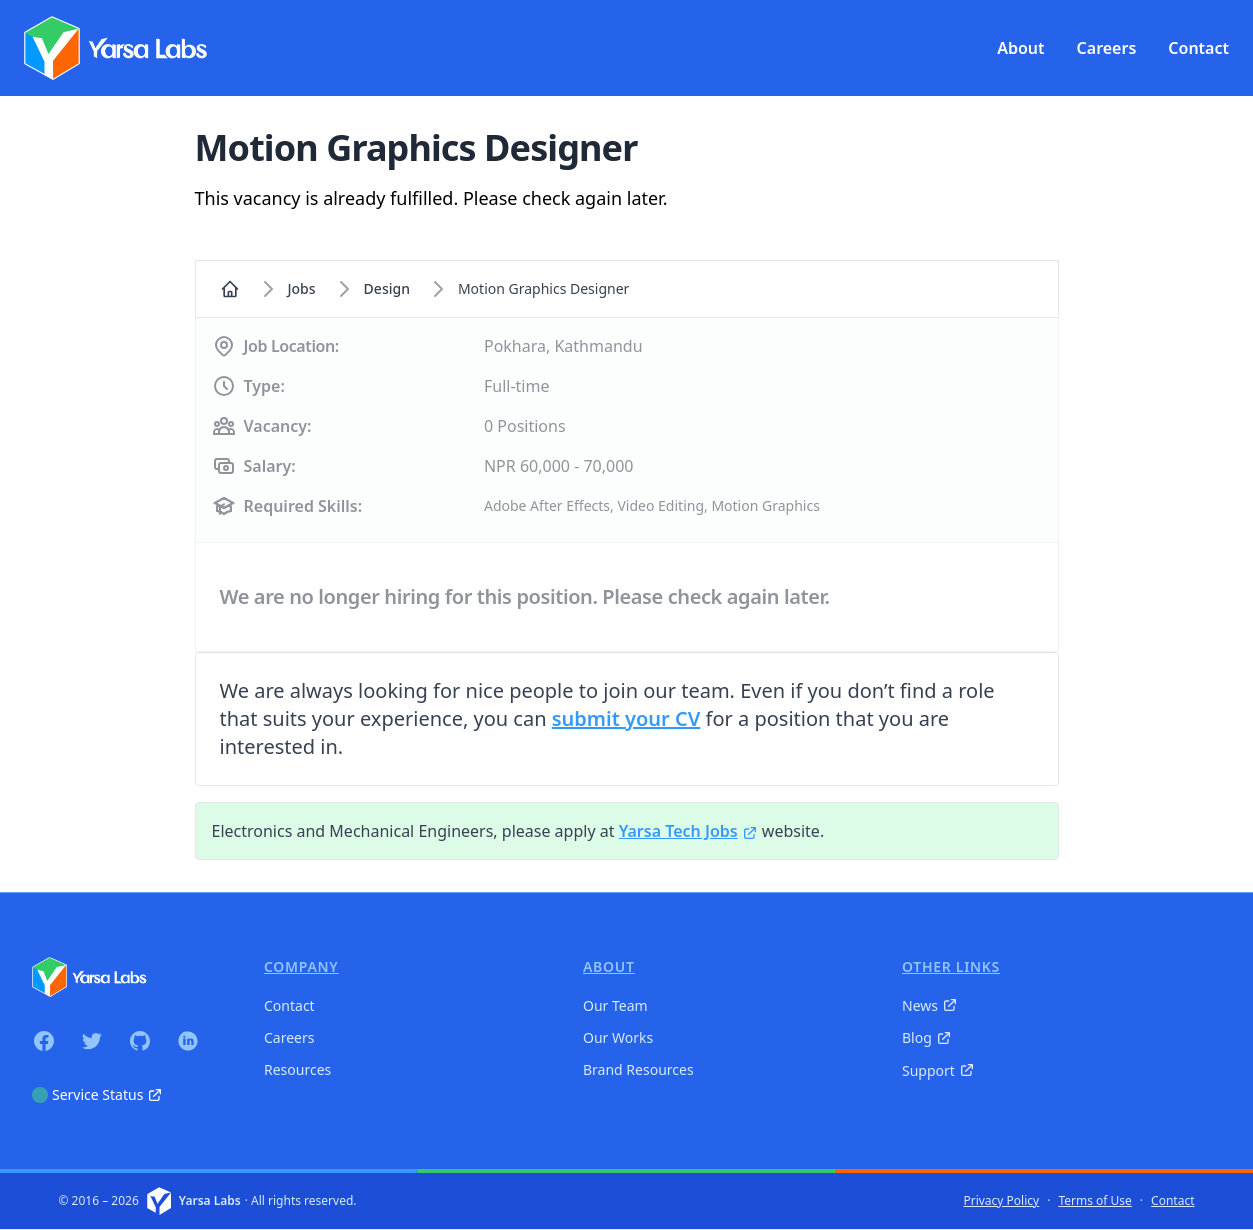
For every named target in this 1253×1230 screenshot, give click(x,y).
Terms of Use (1094, 1201)
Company (301, 966)
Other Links (951, 966)
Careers (289, 1037)
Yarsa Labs (210, 1201)
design (387, 288)
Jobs (302, 288)
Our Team (615, 1005)
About (609, 966)
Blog (927, 1037)
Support (938, 1070)
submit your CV (626, 718)
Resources (297, 1069)
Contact (289, 1005)
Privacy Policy (1001, 1201)
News (930, 1005)
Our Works (618, 1037)
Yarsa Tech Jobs (688, 831)
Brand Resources (638, 1069)
